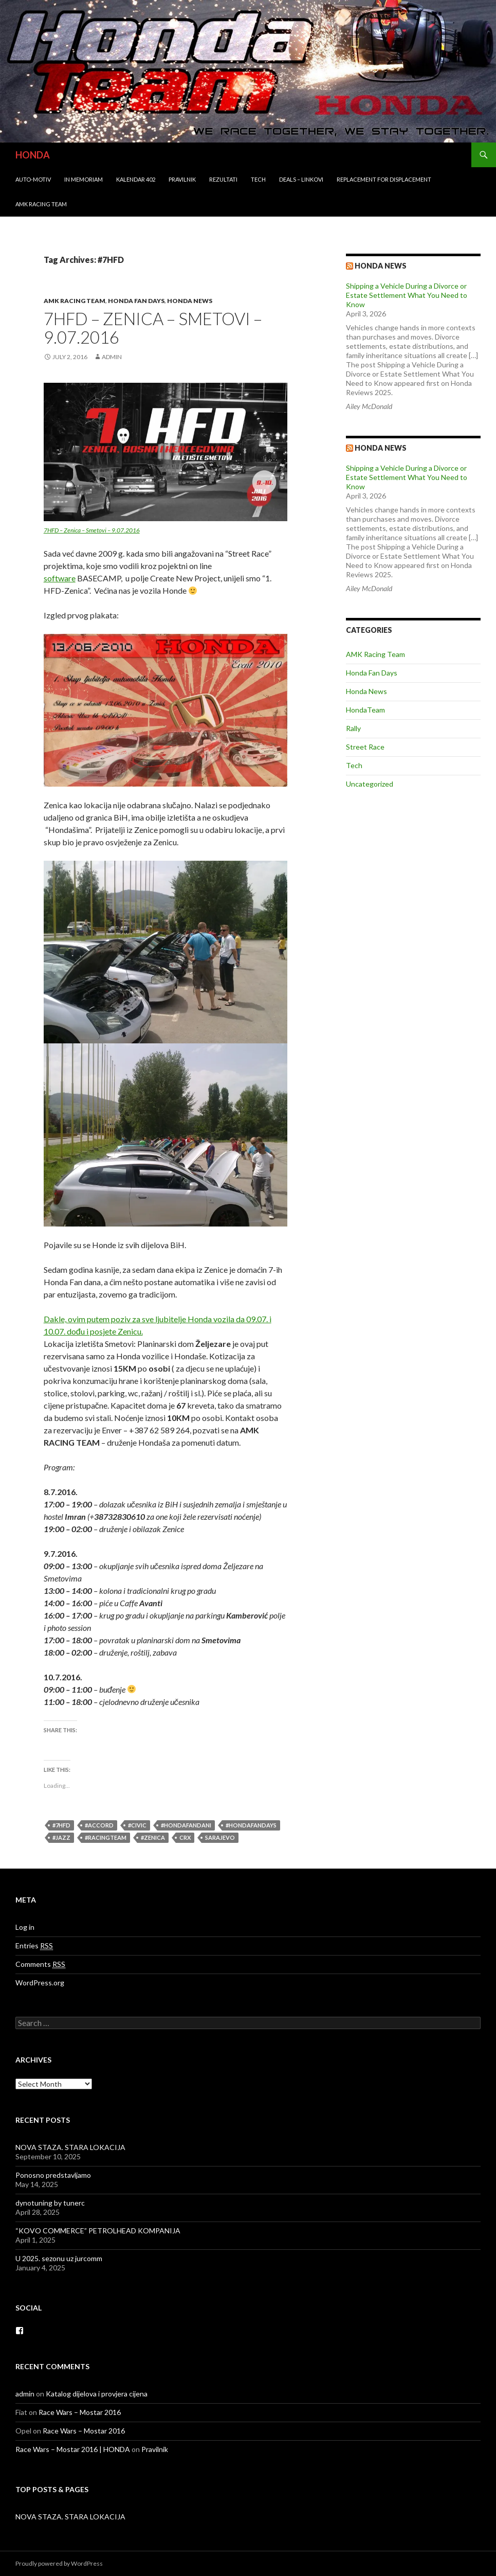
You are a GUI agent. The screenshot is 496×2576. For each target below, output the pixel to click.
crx (185, 1837)
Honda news (381, 265)
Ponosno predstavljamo (53, 2175)
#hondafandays (251, 1825)
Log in (24, 1927)
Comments (40, 1964)
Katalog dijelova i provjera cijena (97, 2393)
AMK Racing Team (41, 204)
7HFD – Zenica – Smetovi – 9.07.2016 (153, 327)
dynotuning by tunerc (50, 2202)
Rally (353, 728)
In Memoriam (83, 179)
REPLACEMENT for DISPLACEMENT (384, 179)
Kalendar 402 (135, 179)
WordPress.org (39, 1982)
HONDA (32, 155)
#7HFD (61, 1825)
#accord (99, 1825)
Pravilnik (182, 179)
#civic (137, 1825)
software (60, 578)
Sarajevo (220, 1837)
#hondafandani (186, 1825)
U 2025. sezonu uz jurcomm (58, 2258)
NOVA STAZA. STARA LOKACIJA (70, 2147)
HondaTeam (365, 709)
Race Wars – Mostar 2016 (80, 2412)
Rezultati (223, 179)
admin (112, 357)
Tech (258, 179)
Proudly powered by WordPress (59, 2563)
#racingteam (105, 1837)
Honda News (189, 301)
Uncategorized (369, 783)
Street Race (365, 746)
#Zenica (153, 1837)
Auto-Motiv (33, 179)
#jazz (61, 1837)
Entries (34, 1945)
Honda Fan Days (136, 301)
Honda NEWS (381, 447)
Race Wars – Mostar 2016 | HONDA (72, 2449)
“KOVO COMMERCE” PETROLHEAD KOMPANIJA (97, 2230)
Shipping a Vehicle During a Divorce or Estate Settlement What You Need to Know (406, 295)
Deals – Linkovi (301, 179)
